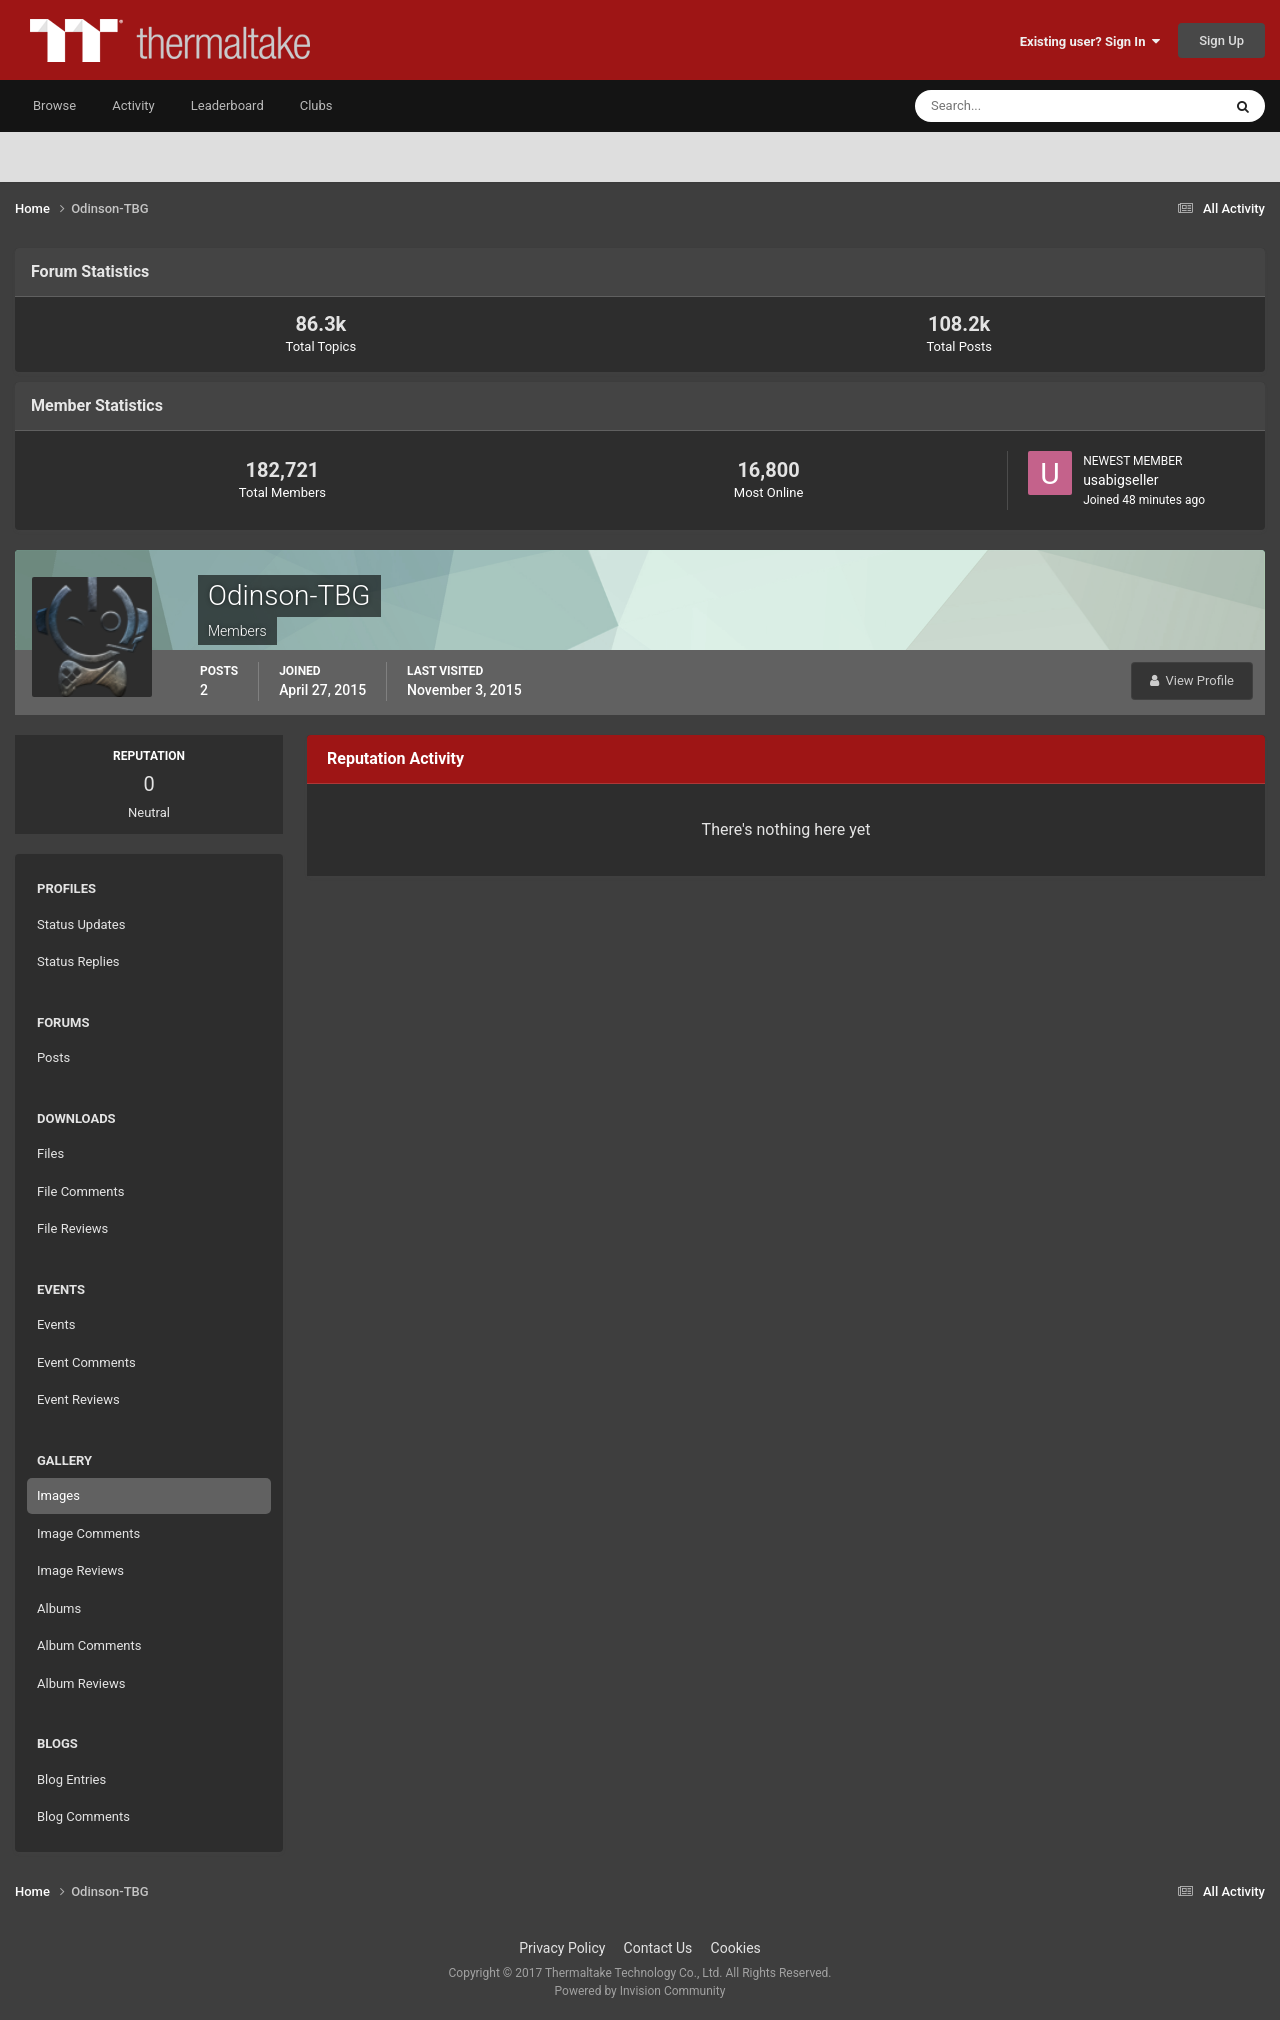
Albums (59, 1608)
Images (58, 1495)
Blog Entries (71, 1779)
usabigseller (1120, 480)
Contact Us (658, 1948)
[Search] (1007, 106)
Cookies (736, 1948)
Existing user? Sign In (1090, 41)
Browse (54, 105)
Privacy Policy (562, 1948)
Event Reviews (78, 1399)
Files (50, 1153)
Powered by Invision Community (640, 1991)
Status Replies (78, 961)
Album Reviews (81, 1683)
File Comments (80, 1191)
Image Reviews (80, 1570)
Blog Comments (83, 1816)
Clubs (316, 105)
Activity (133, 105)
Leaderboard (227, 105)
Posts (53, 1057)
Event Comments (86, 1362)
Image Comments (88, 1533)
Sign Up (1221, 40)
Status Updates (81, 924)
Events (56, 1324)
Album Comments (89, 1645)
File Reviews (72, 1228)
